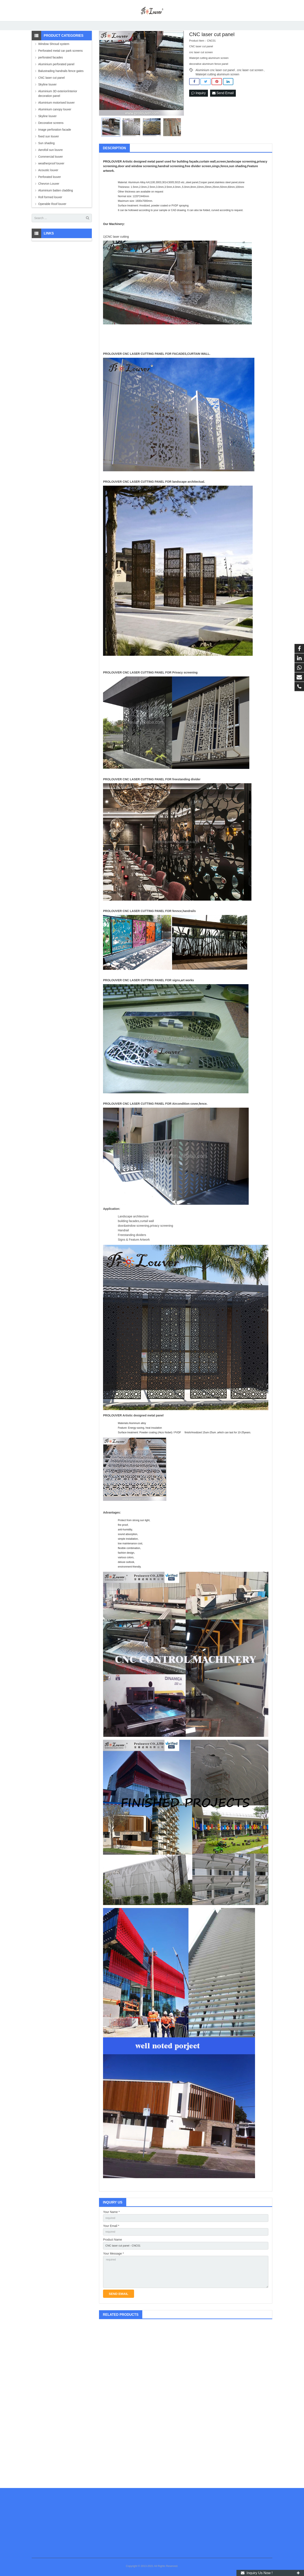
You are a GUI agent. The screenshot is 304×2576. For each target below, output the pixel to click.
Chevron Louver (48, 197)
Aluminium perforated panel (56, 78)
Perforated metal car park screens (60, 64)
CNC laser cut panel (51, 92)
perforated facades (50, 71)
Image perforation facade (54, 143)
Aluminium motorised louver (56, 116)
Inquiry (198, 107)
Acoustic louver (48, 184)
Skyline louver (47, 98)
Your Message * (113, 2269)
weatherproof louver (51, 177)
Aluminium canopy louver (54, 123)
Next (178, 87)
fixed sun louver (48, 150)
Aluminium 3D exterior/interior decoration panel (57, 108)
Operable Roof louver (52, 218)
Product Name (112, 2255)
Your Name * (111, 2226)
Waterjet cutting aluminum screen (217, 88)
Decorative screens (51, 137)
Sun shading (46, 157)
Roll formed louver (50, 211)
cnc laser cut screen (250, 84)
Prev (104, 87)
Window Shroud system (53, 58)
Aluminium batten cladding (55, 204)
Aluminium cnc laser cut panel (215, 84)
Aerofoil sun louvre (50, 164)
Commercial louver (50, 170)
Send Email (223, 107)
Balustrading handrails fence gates (61, 85)
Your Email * (111, 2240)
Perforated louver (49, 191)
